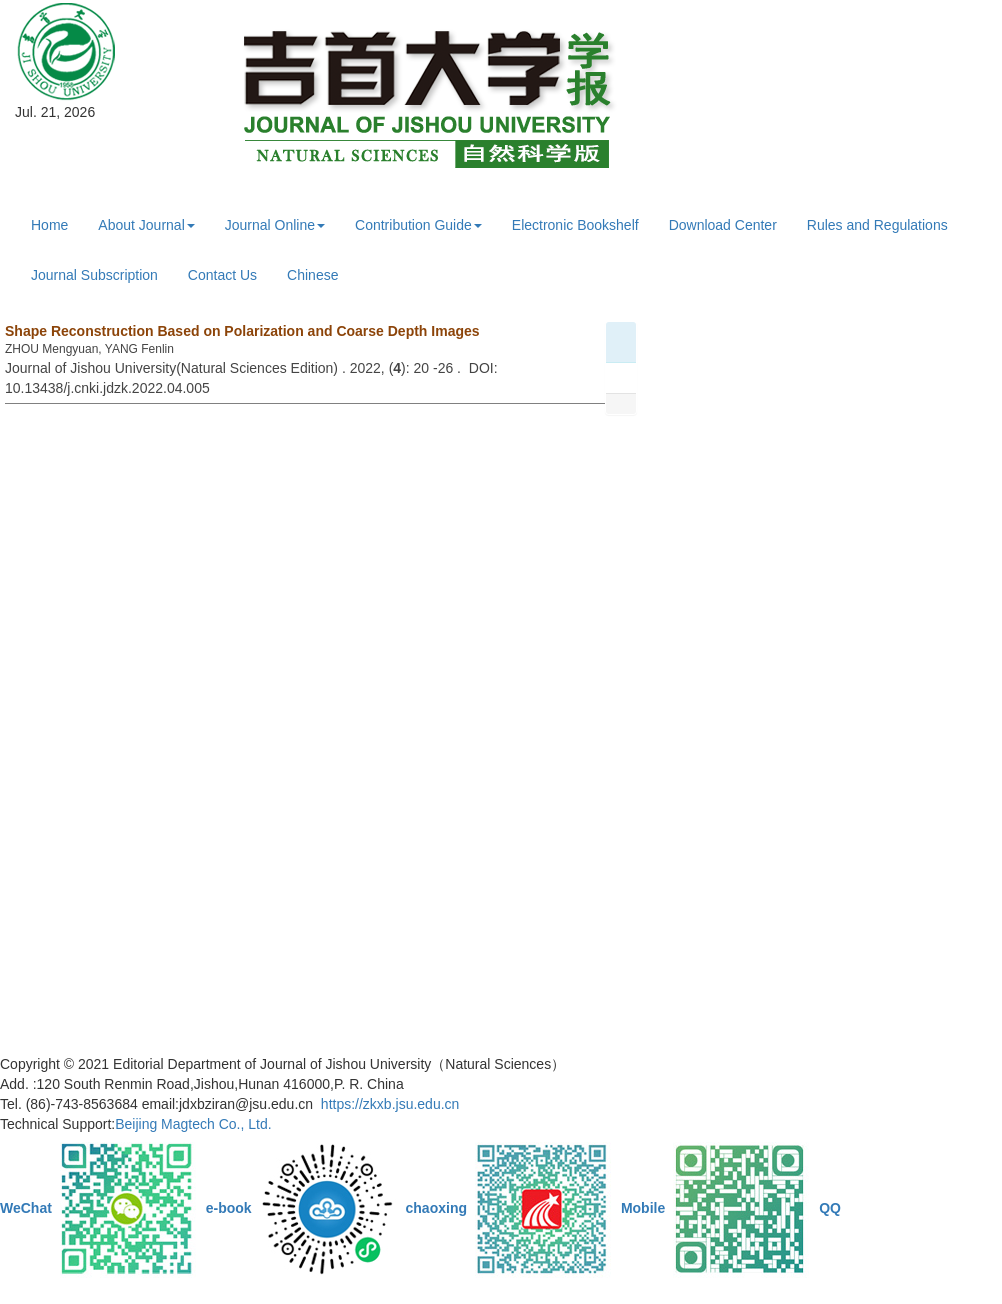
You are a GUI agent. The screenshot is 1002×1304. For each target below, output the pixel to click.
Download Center (723, 225)
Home (49, 225)
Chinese (312, 275)
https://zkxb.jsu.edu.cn (390, 1104)
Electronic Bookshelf (575, 225)
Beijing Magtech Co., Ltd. (193, 1124)
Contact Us (222, 275)
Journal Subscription (94, 275)
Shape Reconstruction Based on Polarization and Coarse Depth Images (242, 331)
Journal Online (275, 225)
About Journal (146, 225)
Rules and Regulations (877, 225)
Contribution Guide (418, 225)
